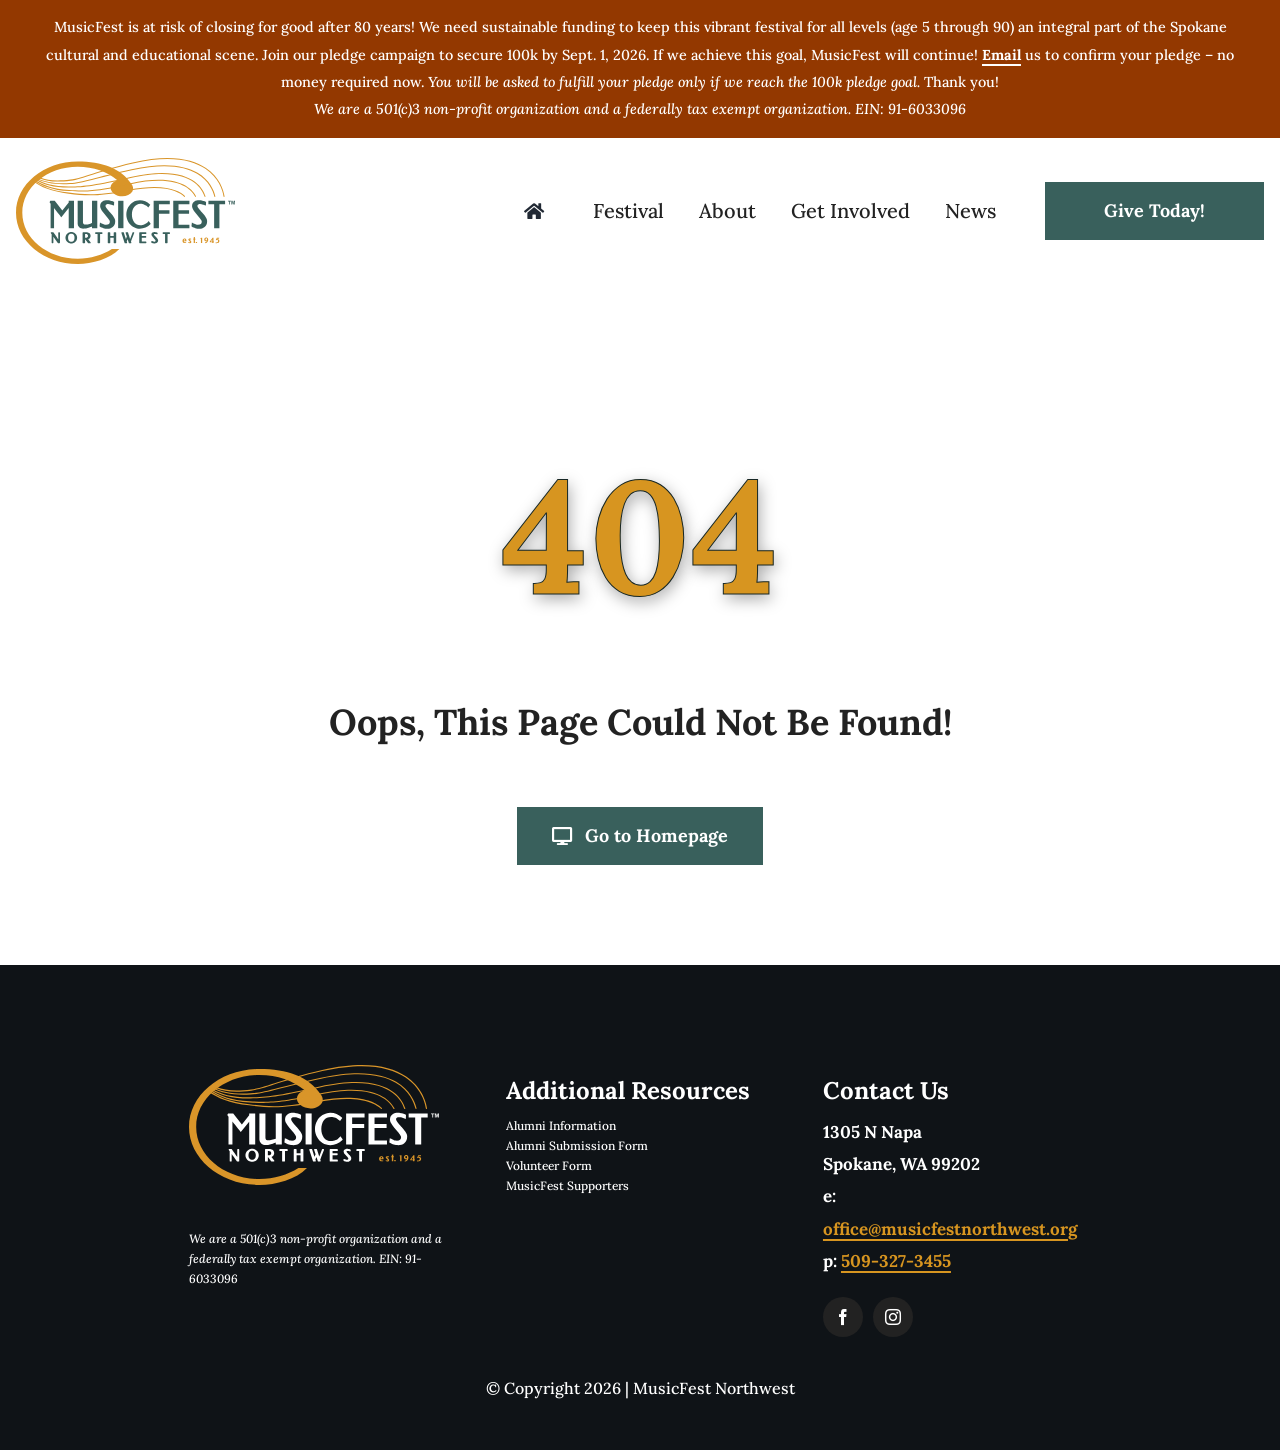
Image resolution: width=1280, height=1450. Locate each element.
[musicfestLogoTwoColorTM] (125, 166)
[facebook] (843, 1317)
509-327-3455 (896, 1261)
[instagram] (893, 1317)
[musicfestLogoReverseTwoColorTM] (314, 1073)
